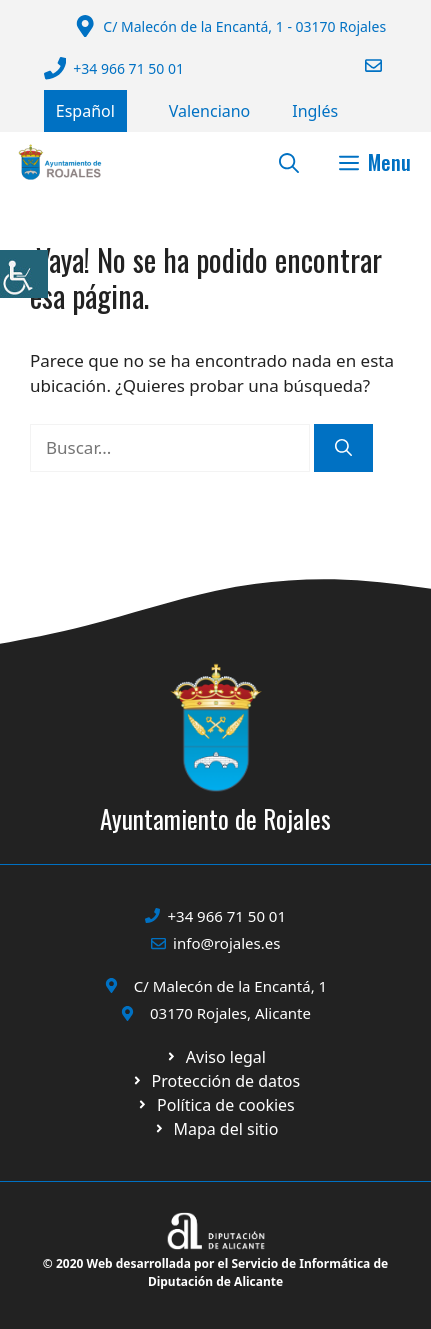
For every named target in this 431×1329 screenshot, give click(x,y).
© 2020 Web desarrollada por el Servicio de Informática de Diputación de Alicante (215, 1272)
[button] (289, 162)
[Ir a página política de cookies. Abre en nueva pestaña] (215, 1081)
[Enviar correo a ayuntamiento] (361, 65)
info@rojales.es (226, 943)
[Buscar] (343, 448)
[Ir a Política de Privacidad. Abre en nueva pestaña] (215, 1057)
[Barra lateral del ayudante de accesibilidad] (24, 274)
